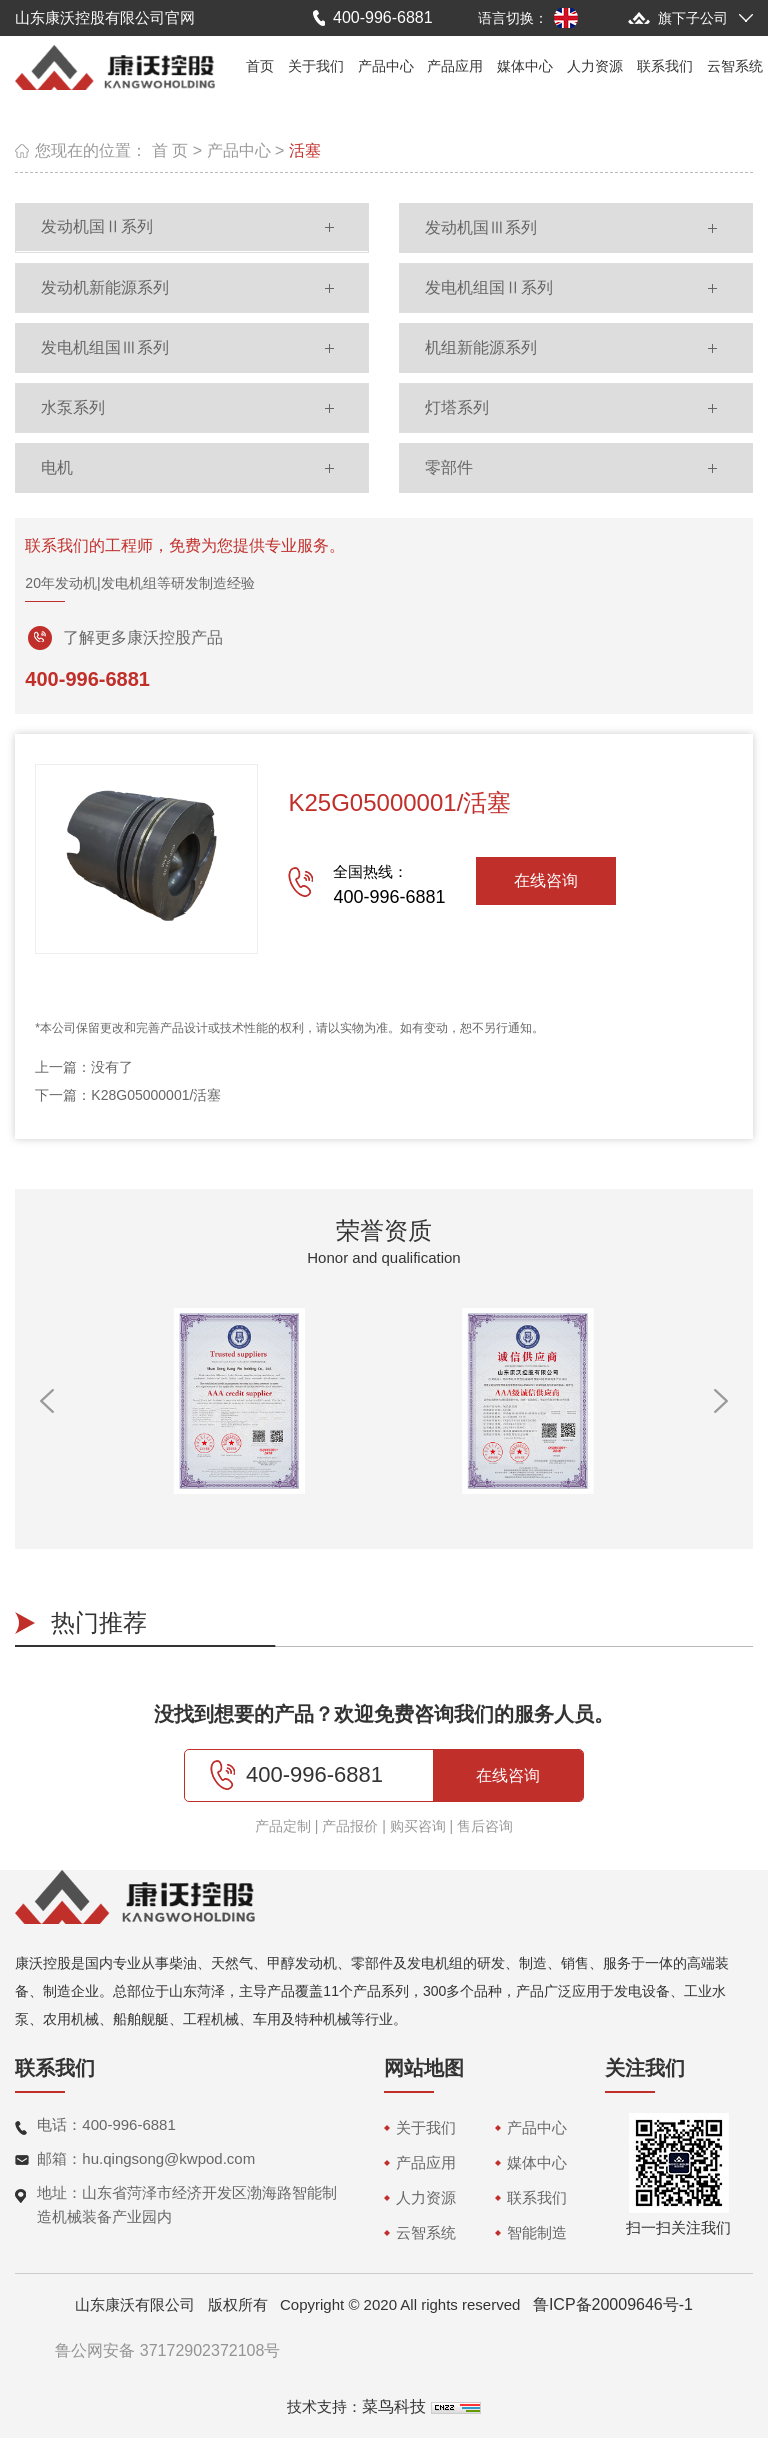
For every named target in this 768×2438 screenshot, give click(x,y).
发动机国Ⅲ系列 (481, 227)
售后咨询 (485, 1826)
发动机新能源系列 (105, 287)
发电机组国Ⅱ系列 (489, 287)
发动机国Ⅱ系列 (97, 226)
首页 (260, 66)
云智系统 (735, 66)
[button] (47, 1401)
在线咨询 (546, 880)
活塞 (305, 150)
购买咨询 (418, 1826)
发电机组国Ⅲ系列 (105, 347)
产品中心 (386, 66)
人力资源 (595, 66)
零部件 (449, 467)
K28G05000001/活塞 (156, 1095)
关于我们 (316, 66)
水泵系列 (73, 407)
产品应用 (455, 66)
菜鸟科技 (394, 2406)
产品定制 (283, 1826)
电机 (57, 467)
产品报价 (350, 1826)
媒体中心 (525, 66)
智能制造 (537, 2232)
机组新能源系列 (481, 347)
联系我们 (665, 66)
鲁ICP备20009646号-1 (613, 2304)
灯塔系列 (457, 407)
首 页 (170, 150)
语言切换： (513, 18)
